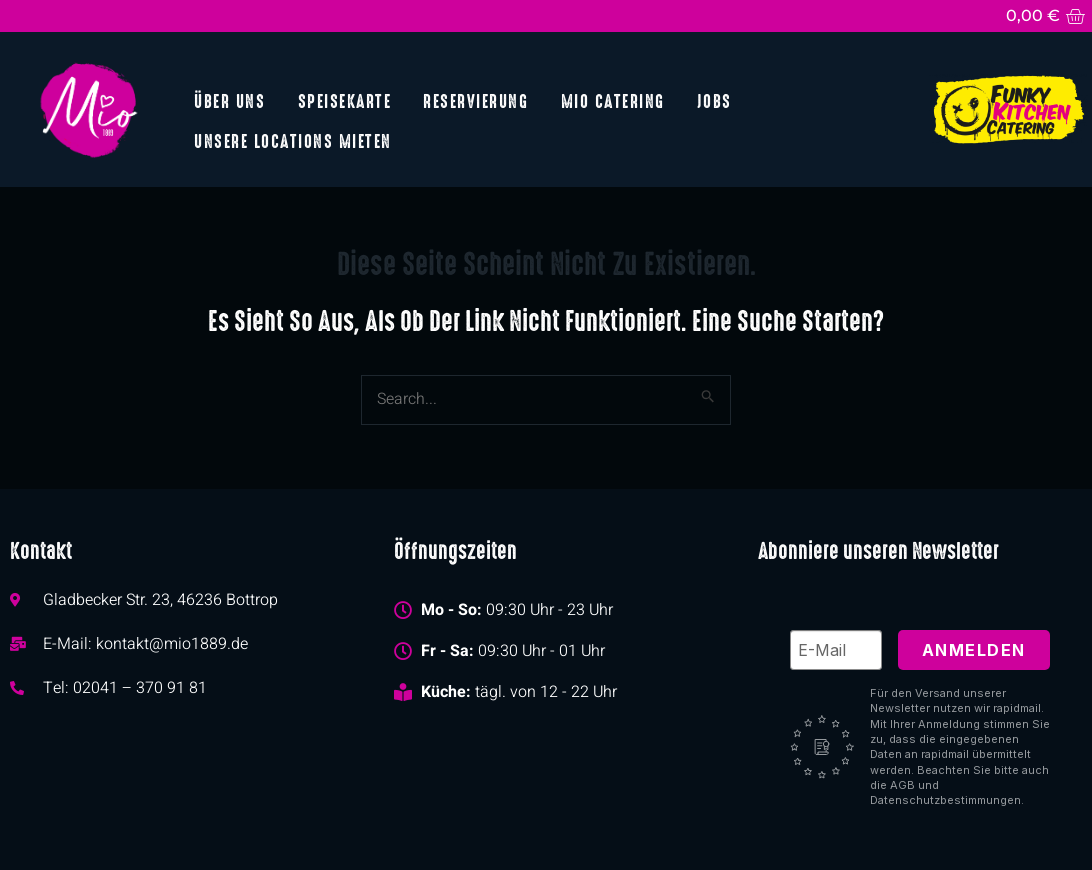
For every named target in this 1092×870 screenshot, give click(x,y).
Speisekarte (344, 100)
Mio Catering (612, 100)
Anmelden (974, 649)
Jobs (713, 100)
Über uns (229, 100)
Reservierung (475, 100)
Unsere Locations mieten (293, 140)
